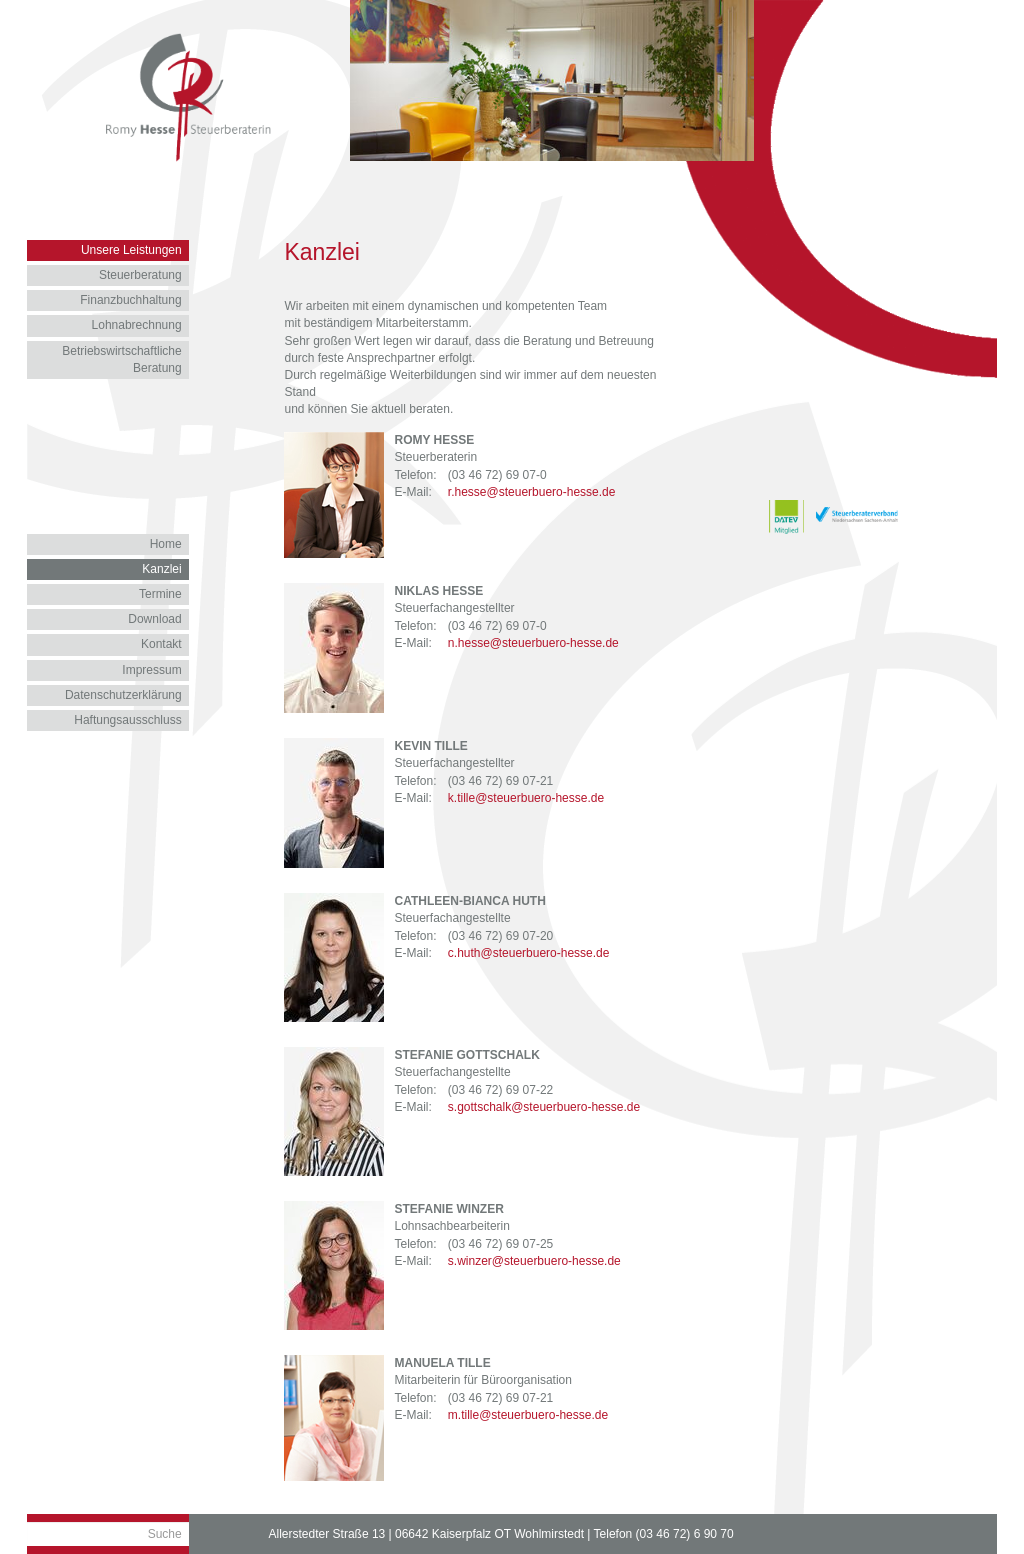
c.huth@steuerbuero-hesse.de (529, 953)
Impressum (151, 670)
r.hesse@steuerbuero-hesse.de (532, 492)
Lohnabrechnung (137, 325)
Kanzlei (161, 569)
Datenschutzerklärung (123, 695)
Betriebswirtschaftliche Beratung (121, 359)
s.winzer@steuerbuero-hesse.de (534, 1261)
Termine (160, 594)
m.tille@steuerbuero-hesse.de (528, 1415)
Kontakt (161, 644)
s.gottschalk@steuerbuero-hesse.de (544, 1107)
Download (154, 619)
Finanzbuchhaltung (130, 300)
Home (166, 544)
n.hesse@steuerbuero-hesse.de (533, 643)
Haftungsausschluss (127, 720)
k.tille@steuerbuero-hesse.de (526, 798)
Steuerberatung (140, 275)
